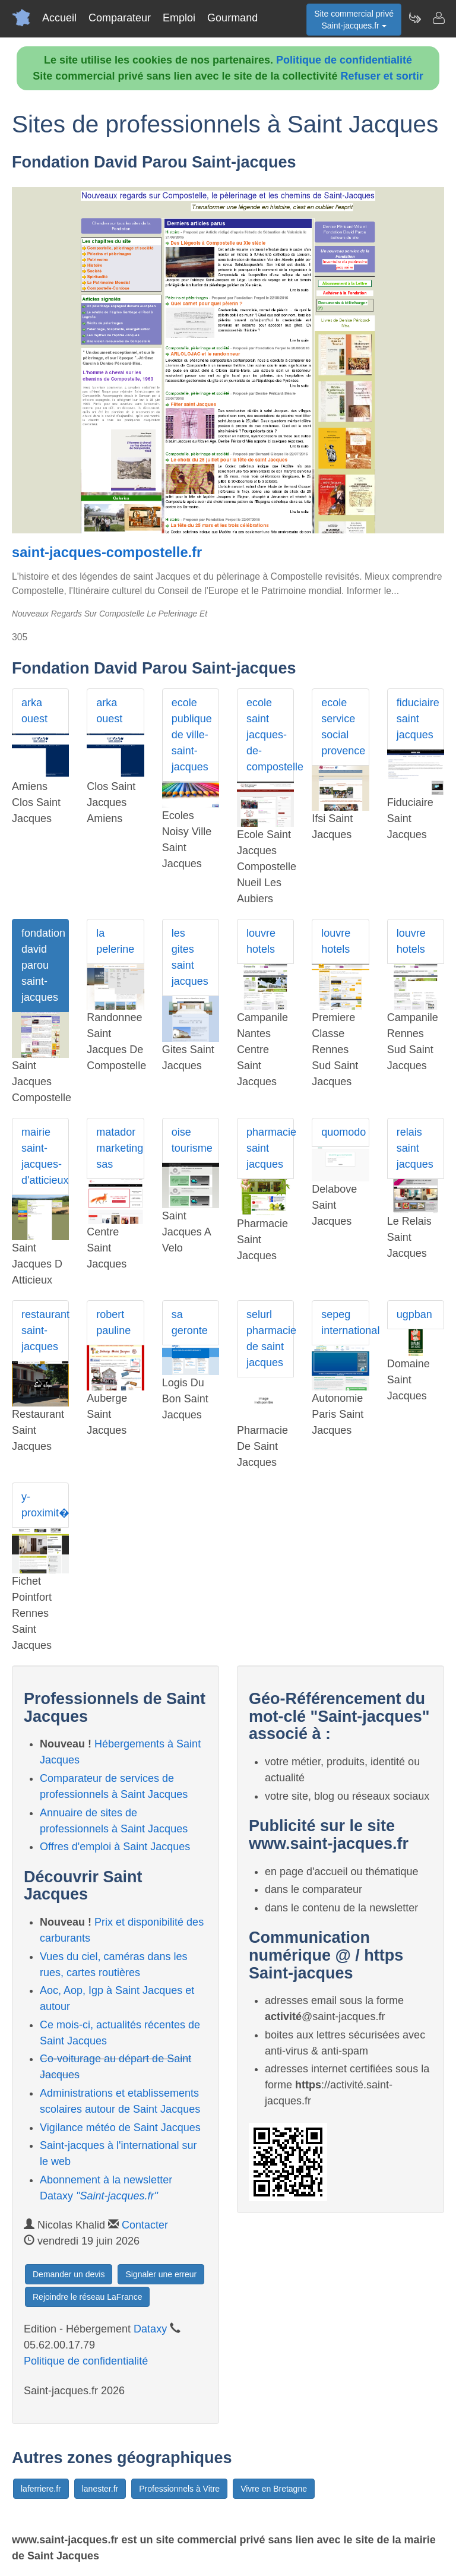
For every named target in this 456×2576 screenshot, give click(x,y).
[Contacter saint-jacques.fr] (438, 18)
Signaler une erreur (161, 2274)
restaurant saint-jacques (45, 1330)
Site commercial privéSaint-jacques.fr (354, 19)
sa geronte (190, 1322)
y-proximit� (45, 1505)
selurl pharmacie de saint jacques (270, 1338)
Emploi (179, 18)
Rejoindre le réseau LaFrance (87, 2297)
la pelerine (115, 941)
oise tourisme (192, 1140)
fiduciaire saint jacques (418, 719)
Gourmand (232, 18)
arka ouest (34, 711)
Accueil (59, 18)
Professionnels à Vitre (179, 2488)
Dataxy (150, 2329)
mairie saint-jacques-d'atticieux (44, 1156)
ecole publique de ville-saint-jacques (192, 735)
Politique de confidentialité (344, 60)
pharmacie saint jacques (270, 1148)
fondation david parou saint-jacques (43, 965)
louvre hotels (261, 941)
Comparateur (119, 18)
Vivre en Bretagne (273, 2488)
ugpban (414, 1314)
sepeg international (345, 1322)
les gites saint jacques (190, 957)
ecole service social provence (343, 727)
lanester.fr (100, 2488)
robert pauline (113, 1322)
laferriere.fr (41, 2488)
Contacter (145, 2225)
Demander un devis (68, 2274)
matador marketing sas (119, 1148)
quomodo (343, 1132)
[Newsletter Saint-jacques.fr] (414, 18)
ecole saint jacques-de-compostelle (270, 735)
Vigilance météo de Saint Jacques (120, 2128)
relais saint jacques (415, 1148)
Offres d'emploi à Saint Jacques (115, 1847)
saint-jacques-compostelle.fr (107, 552)
